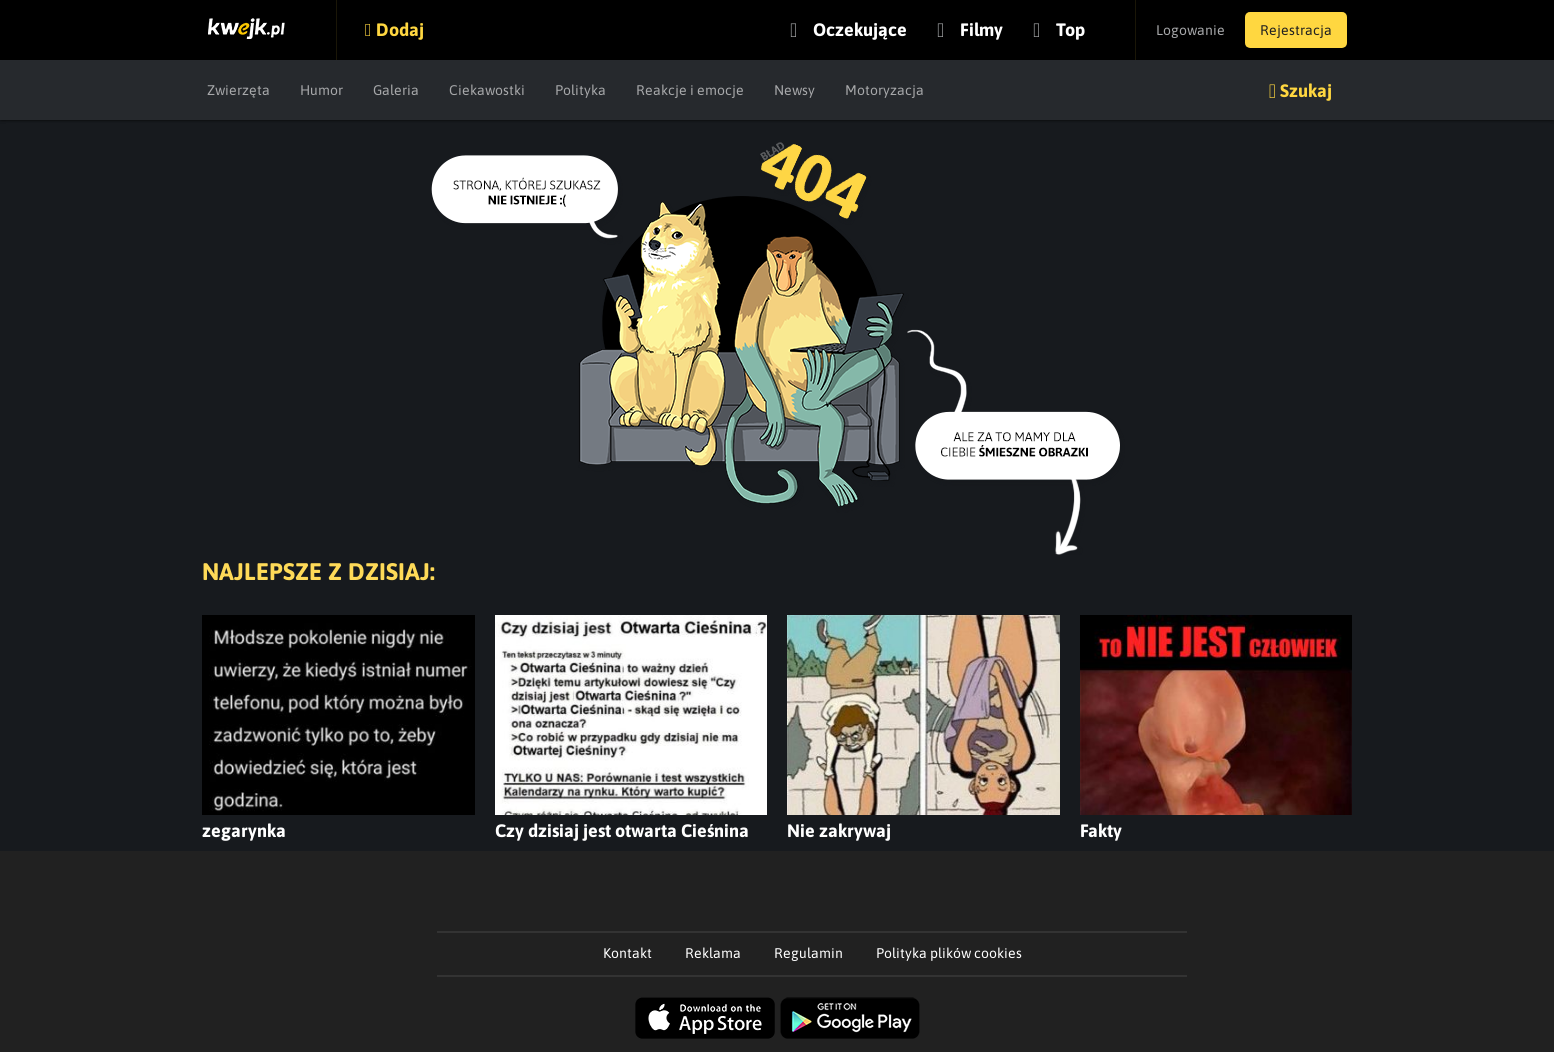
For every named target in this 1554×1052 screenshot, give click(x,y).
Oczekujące (860, 29)
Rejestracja (1296, 30)
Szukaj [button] (1306, 90)
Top (1070, 29)
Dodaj (400, 29)
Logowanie (1190, 30)
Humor (321, 90)
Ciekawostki (487, 90)
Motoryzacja (884, 90)
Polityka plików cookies (949, 953)
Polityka (580, 90)
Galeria (396, 90)
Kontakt (627, 953)
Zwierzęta (238, 90)
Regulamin (808, 953)
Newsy (794, 90)
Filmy (981, 29)
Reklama (713, 953)
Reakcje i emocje (690, 90)
